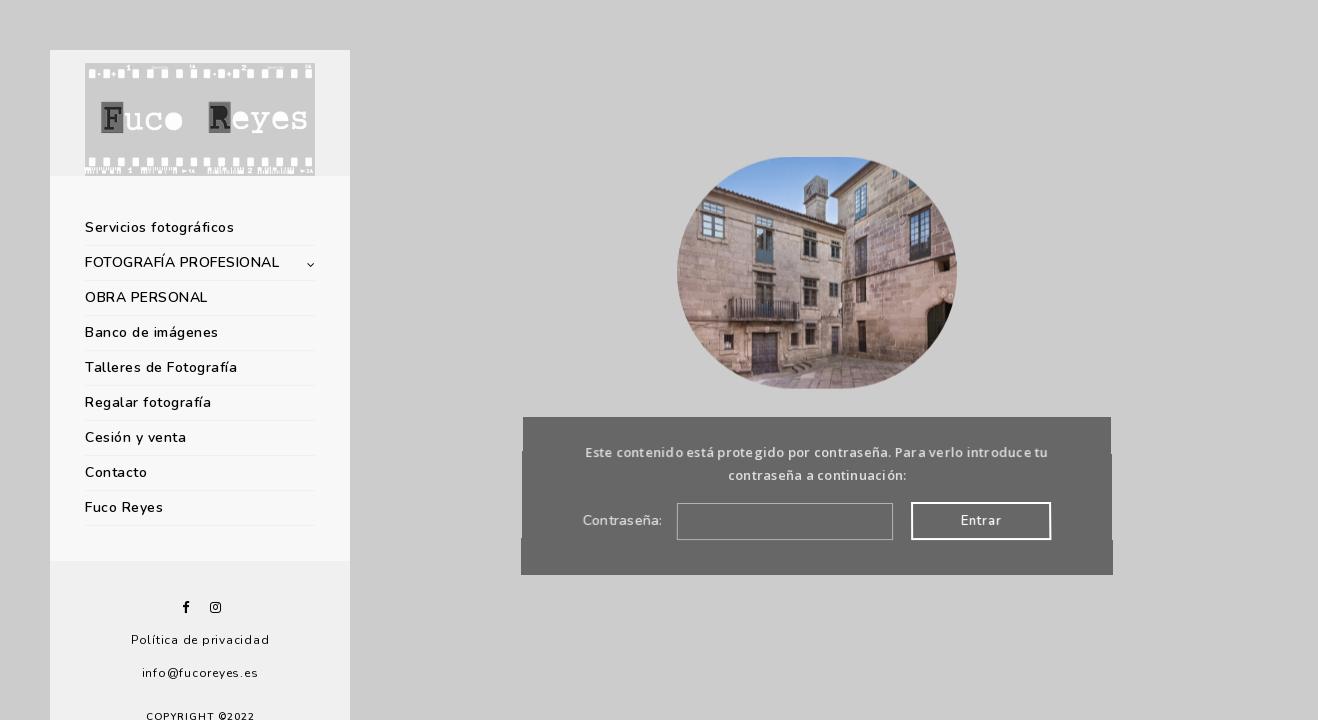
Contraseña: (737, 520)
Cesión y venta (135, 437)
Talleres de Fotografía (161, 367)
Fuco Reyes (124, 507)
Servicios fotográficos (159, 227)
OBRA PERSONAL (146, 297)
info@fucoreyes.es (200, 673)
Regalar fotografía (148, 402)
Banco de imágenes (152, 332)
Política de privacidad (200, 640)
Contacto (116, 472)
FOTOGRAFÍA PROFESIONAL (182, 262)
